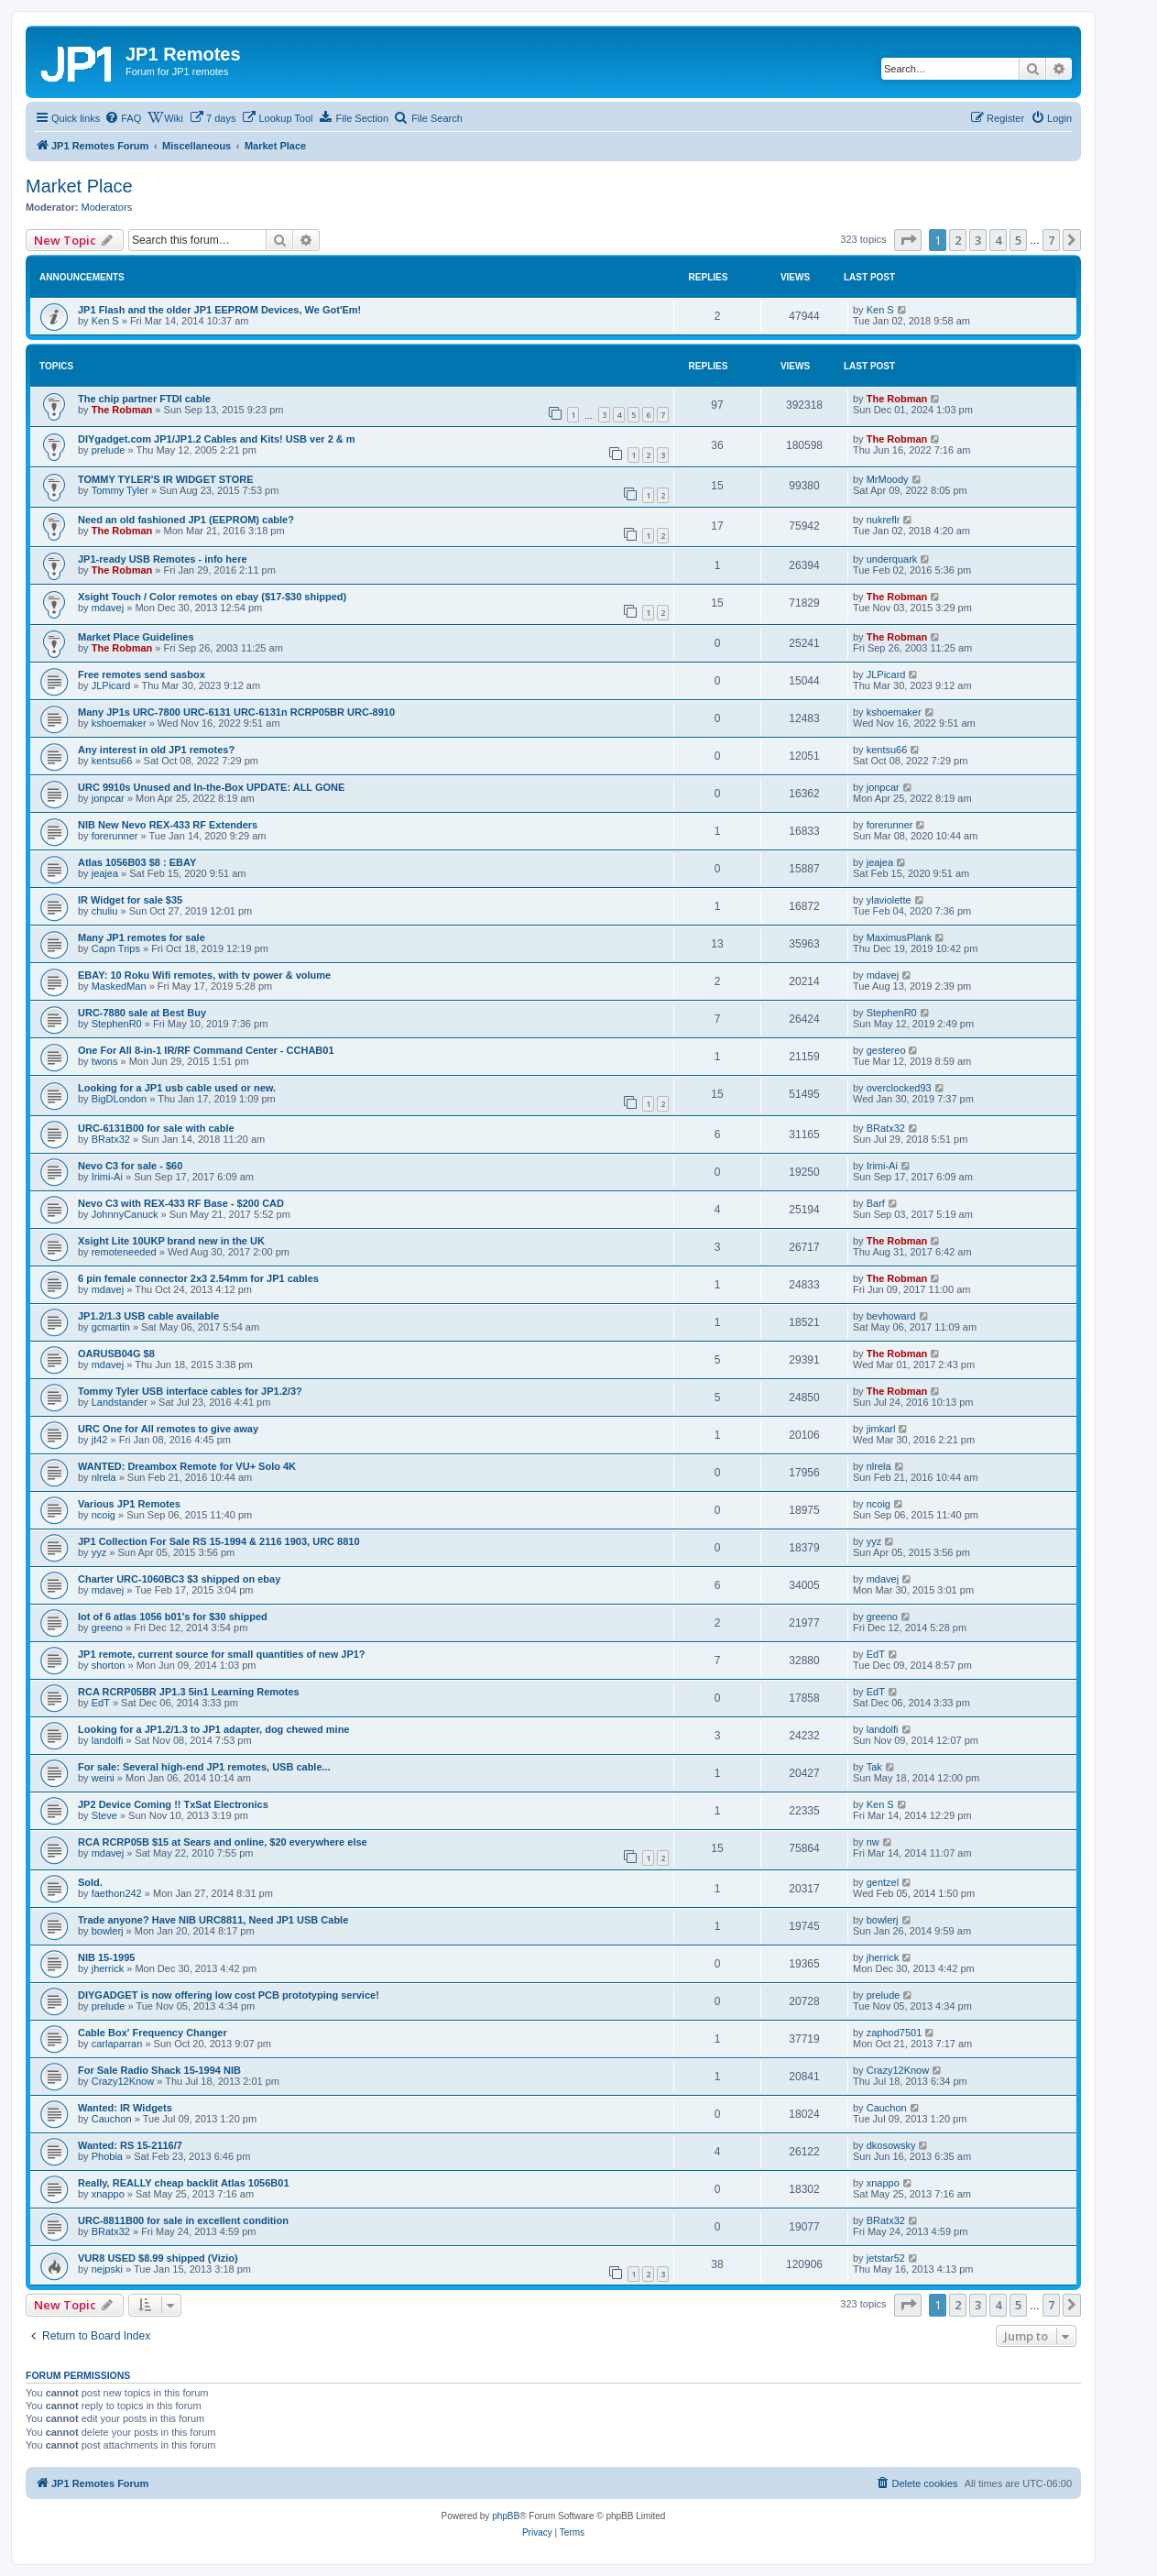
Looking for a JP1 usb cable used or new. (177, 1087)
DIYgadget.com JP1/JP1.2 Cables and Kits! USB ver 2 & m (216, 438)
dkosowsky (891, 2145)
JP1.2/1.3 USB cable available (148, 1315)
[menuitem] (122, 118)
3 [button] (978, 240)
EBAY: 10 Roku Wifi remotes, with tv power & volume (204, 975)
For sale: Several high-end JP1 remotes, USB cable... (204, 1766)
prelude (109, 449)
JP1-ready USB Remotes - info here (162, 559)
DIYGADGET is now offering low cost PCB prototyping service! (228, 1995)
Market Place (79, 186)
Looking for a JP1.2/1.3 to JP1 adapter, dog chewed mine (213, 1729)
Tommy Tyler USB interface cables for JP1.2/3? (190, 1391)
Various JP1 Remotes (129, 1503)
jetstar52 (886, 2258)
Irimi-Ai (107, 1176)
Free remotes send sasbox (141, 674)
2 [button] (958, 240)
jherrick (108, 1968)
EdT (876, 1654)
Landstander (119, 1402)
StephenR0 (117, 1023)
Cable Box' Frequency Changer (152, 2032)
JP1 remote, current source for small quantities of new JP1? (222, 1654)
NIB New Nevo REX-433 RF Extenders (167, 824)
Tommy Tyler (120, 490)
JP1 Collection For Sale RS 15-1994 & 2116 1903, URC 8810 (219, 1541)
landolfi (108, 1740)
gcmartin (111, 1326)
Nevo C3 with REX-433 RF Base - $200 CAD (181, 1203)
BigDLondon (119, 1098)
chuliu (105, 910)
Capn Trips (116, 948)
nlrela (104, 1477)
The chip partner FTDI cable (144, 398)
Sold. (90, 1882)
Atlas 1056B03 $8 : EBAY (137, 862)
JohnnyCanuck (125, 1214)
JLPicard (111, 685)
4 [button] (998, 240)
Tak (874, 1766)
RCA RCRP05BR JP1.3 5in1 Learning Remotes (189, 1691)
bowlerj (108, 1930)
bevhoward (891, 1315)
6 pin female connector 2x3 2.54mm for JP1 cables (198, 1278)
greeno (107, 1627)
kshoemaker (119, 723)
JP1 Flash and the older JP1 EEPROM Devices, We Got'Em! (219, 309)
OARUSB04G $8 (116, 1353)
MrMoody (888, 479)
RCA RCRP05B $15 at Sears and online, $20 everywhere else (222, 1841)
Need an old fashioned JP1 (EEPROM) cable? (186, 519)
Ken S (105, 320)
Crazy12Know (123, 2081)
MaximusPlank (900, 937)
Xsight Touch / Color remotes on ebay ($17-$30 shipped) (212, 596)
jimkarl (881, 1428)
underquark (892, 559)
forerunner (115, 835)
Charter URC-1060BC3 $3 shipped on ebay (179, 1578)
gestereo (886, 1050)
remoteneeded (124, 1251)
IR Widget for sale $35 (130, 899)
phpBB (505, 2516)
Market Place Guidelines (136, 636)
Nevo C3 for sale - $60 (130, 1165)
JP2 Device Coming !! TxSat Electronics (173, 1804)
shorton (109, 1665)
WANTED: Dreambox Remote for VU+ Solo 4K (187, 1466)
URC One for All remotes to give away (168, 1428)
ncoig (103, 1514)
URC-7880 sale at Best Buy (142, 1012)
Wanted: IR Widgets (125, 2107)
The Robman (122, 409)
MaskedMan (119, 986)
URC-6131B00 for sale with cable (156, 1128)
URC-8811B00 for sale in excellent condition (183, 2220)
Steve (104, 1815)
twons (105, 1061)
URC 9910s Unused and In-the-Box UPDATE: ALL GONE (211, 787)
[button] (908, 240)
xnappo (108, 2193)
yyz (99, 1552)
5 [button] (1018, 240)
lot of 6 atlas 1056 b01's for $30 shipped (172, 1616)
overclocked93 (899, 1087)
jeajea (105, 873)
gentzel (883, 1882)
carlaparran (117, 2043)
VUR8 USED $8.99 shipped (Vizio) (158, 2258)
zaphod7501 (894, 2032)
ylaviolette (889, 899)
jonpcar (108, 798)
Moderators (107, 207)
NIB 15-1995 (106, 1957)
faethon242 (117, 1893)
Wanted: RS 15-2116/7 (130, 2145)
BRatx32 (111, 1139)
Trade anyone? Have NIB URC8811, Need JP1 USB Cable (213, 1919)
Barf (876, 1203)
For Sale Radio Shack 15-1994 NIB (159, 2070)
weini (103, 1777)
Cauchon (112, 2118)
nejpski (107, 2269)
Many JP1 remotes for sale (141, 937)
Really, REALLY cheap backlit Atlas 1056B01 (183, 2182)
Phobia (107, 2156)
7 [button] (1051, 240)
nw (873, 1841)
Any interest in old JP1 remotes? (156, 749)
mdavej (108, 607)
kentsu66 (112, 760)
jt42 (100, 1439)
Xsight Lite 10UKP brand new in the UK (171, 1240)
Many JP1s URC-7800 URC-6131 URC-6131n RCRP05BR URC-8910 (236, 712)
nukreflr (883, 519)
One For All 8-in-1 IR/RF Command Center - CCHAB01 (206, 1050)
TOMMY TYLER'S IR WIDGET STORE (165, 479)
